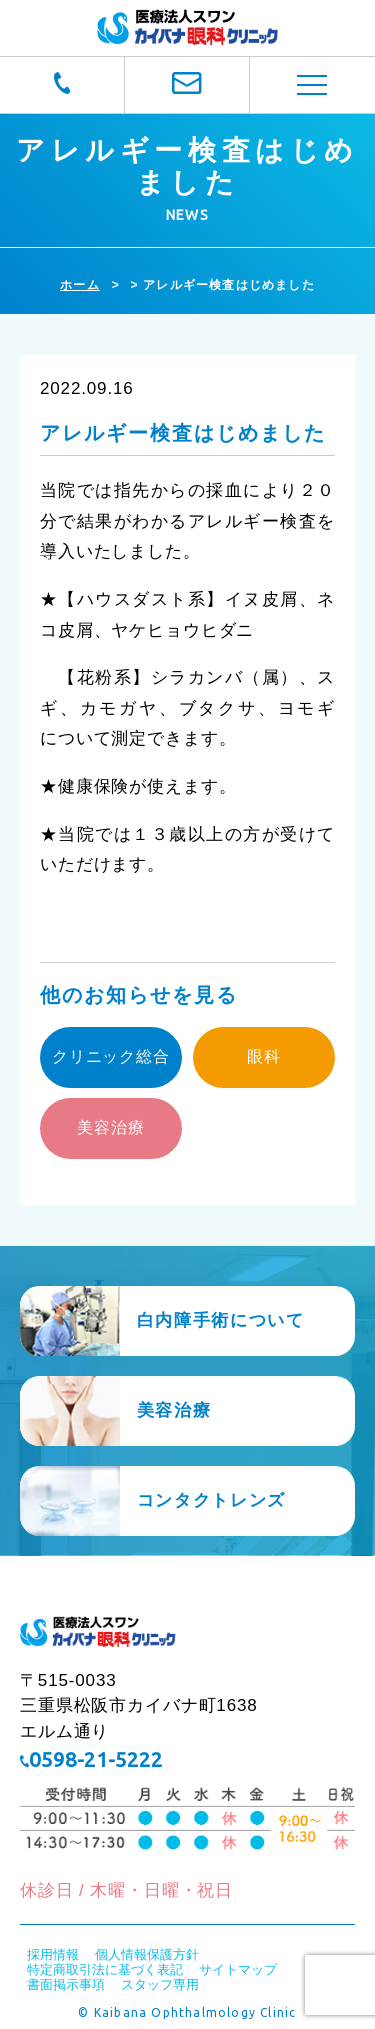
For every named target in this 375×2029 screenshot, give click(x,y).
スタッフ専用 (160, 1984)
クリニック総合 (111, 1056)
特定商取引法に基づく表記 (105, 1969)
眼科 (264, 1056)
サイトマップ (238, 1969)
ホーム (80, 285)
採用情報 (53, 1954)
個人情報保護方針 (147, 1954)
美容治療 (110, 1127)
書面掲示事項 (66, 1984)
